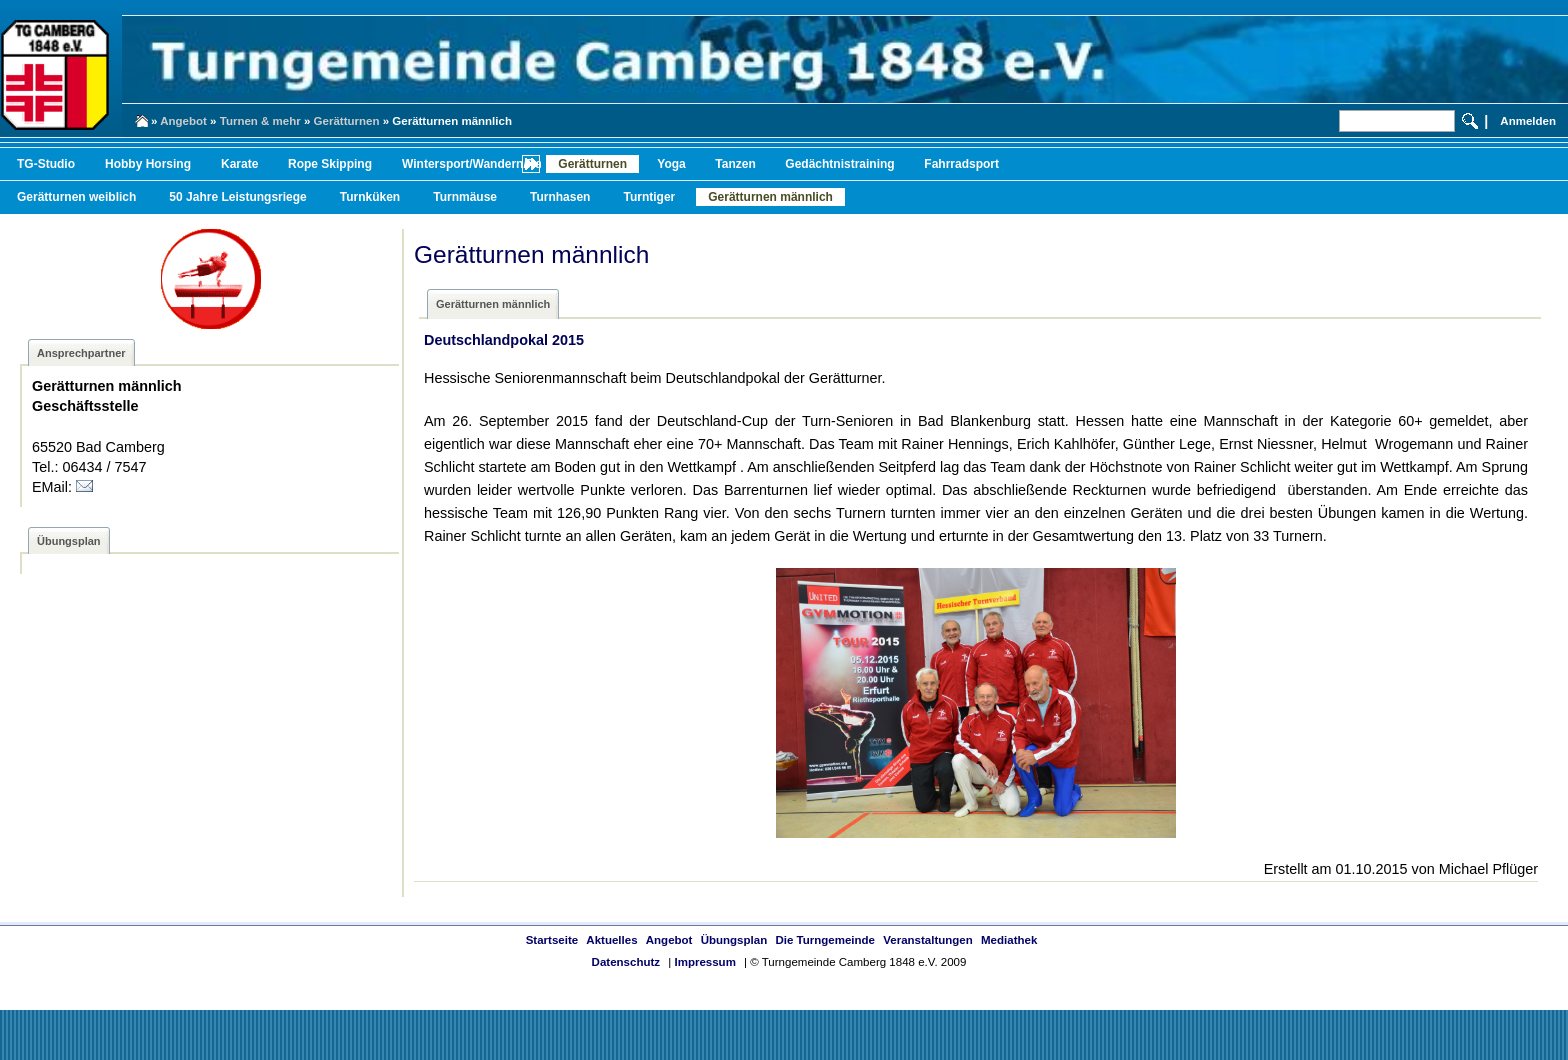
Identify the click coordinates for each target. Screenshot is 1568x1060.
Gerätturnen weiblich (76, 197)
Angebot (183, 121)
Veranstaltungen (928, 940)
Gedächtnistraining (839, 164)
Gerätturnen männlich (770, 197)
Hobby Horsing (148, 164)
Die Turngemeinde (825, 940)
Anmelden (1528, 121)
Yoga (671, 164)
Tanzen (735, 164)
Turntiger (649, 197)
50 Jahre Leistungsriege (237, 197)
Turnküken (370, 197)
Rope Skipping (330, 164)
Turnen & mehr (260, 121)
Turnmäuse (465, 197)
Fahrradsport (961, 164)
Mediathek (1009, 940)
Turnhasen (560, 197)
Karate (239, 164)
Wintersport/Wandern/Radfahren (494, 164)
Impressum (704, 962)
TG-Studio (46, 164)
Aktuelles (611, 940)
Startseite (552, 940)
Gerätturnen (347, 121)
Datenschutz (626, 962)
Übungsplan (734, 940)
